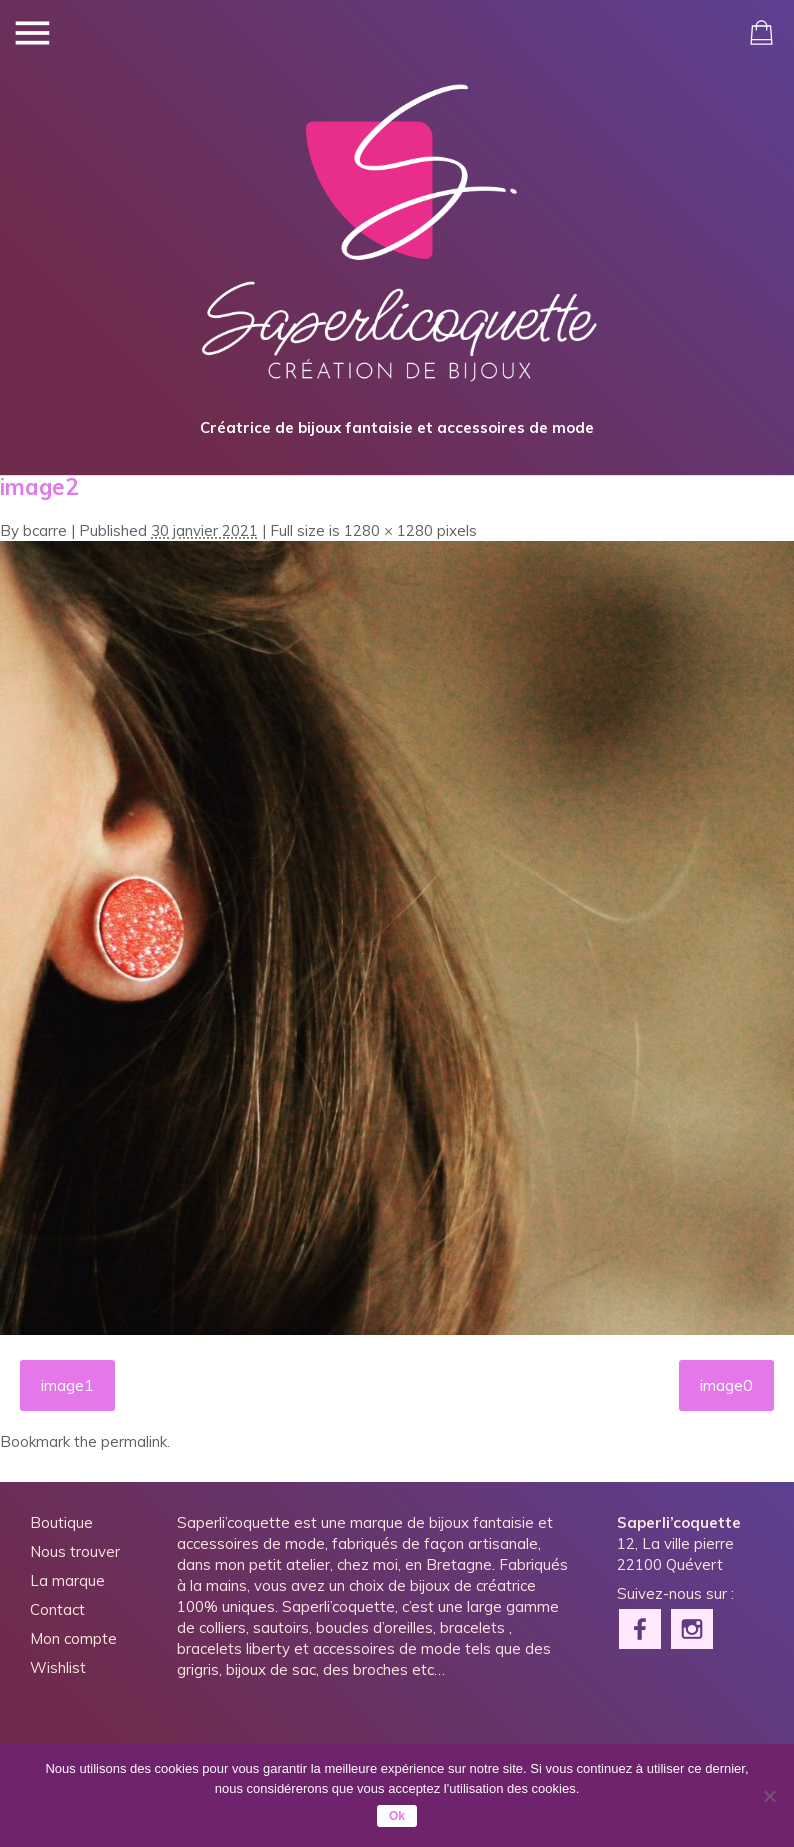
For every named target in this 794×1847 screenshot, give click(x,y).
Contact (57, 1611)
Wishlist (58, 1669)
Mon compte (73, 1640)
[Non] (769, 1796)
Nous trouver (75, 1553)
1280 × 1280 (388, 532)
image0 (727, 1387)
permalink (134, 1443)
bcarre (45, 532)
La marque (67, 1582)
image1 (66, 1387)
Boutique (61, 1524)
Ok (397, 1816)
